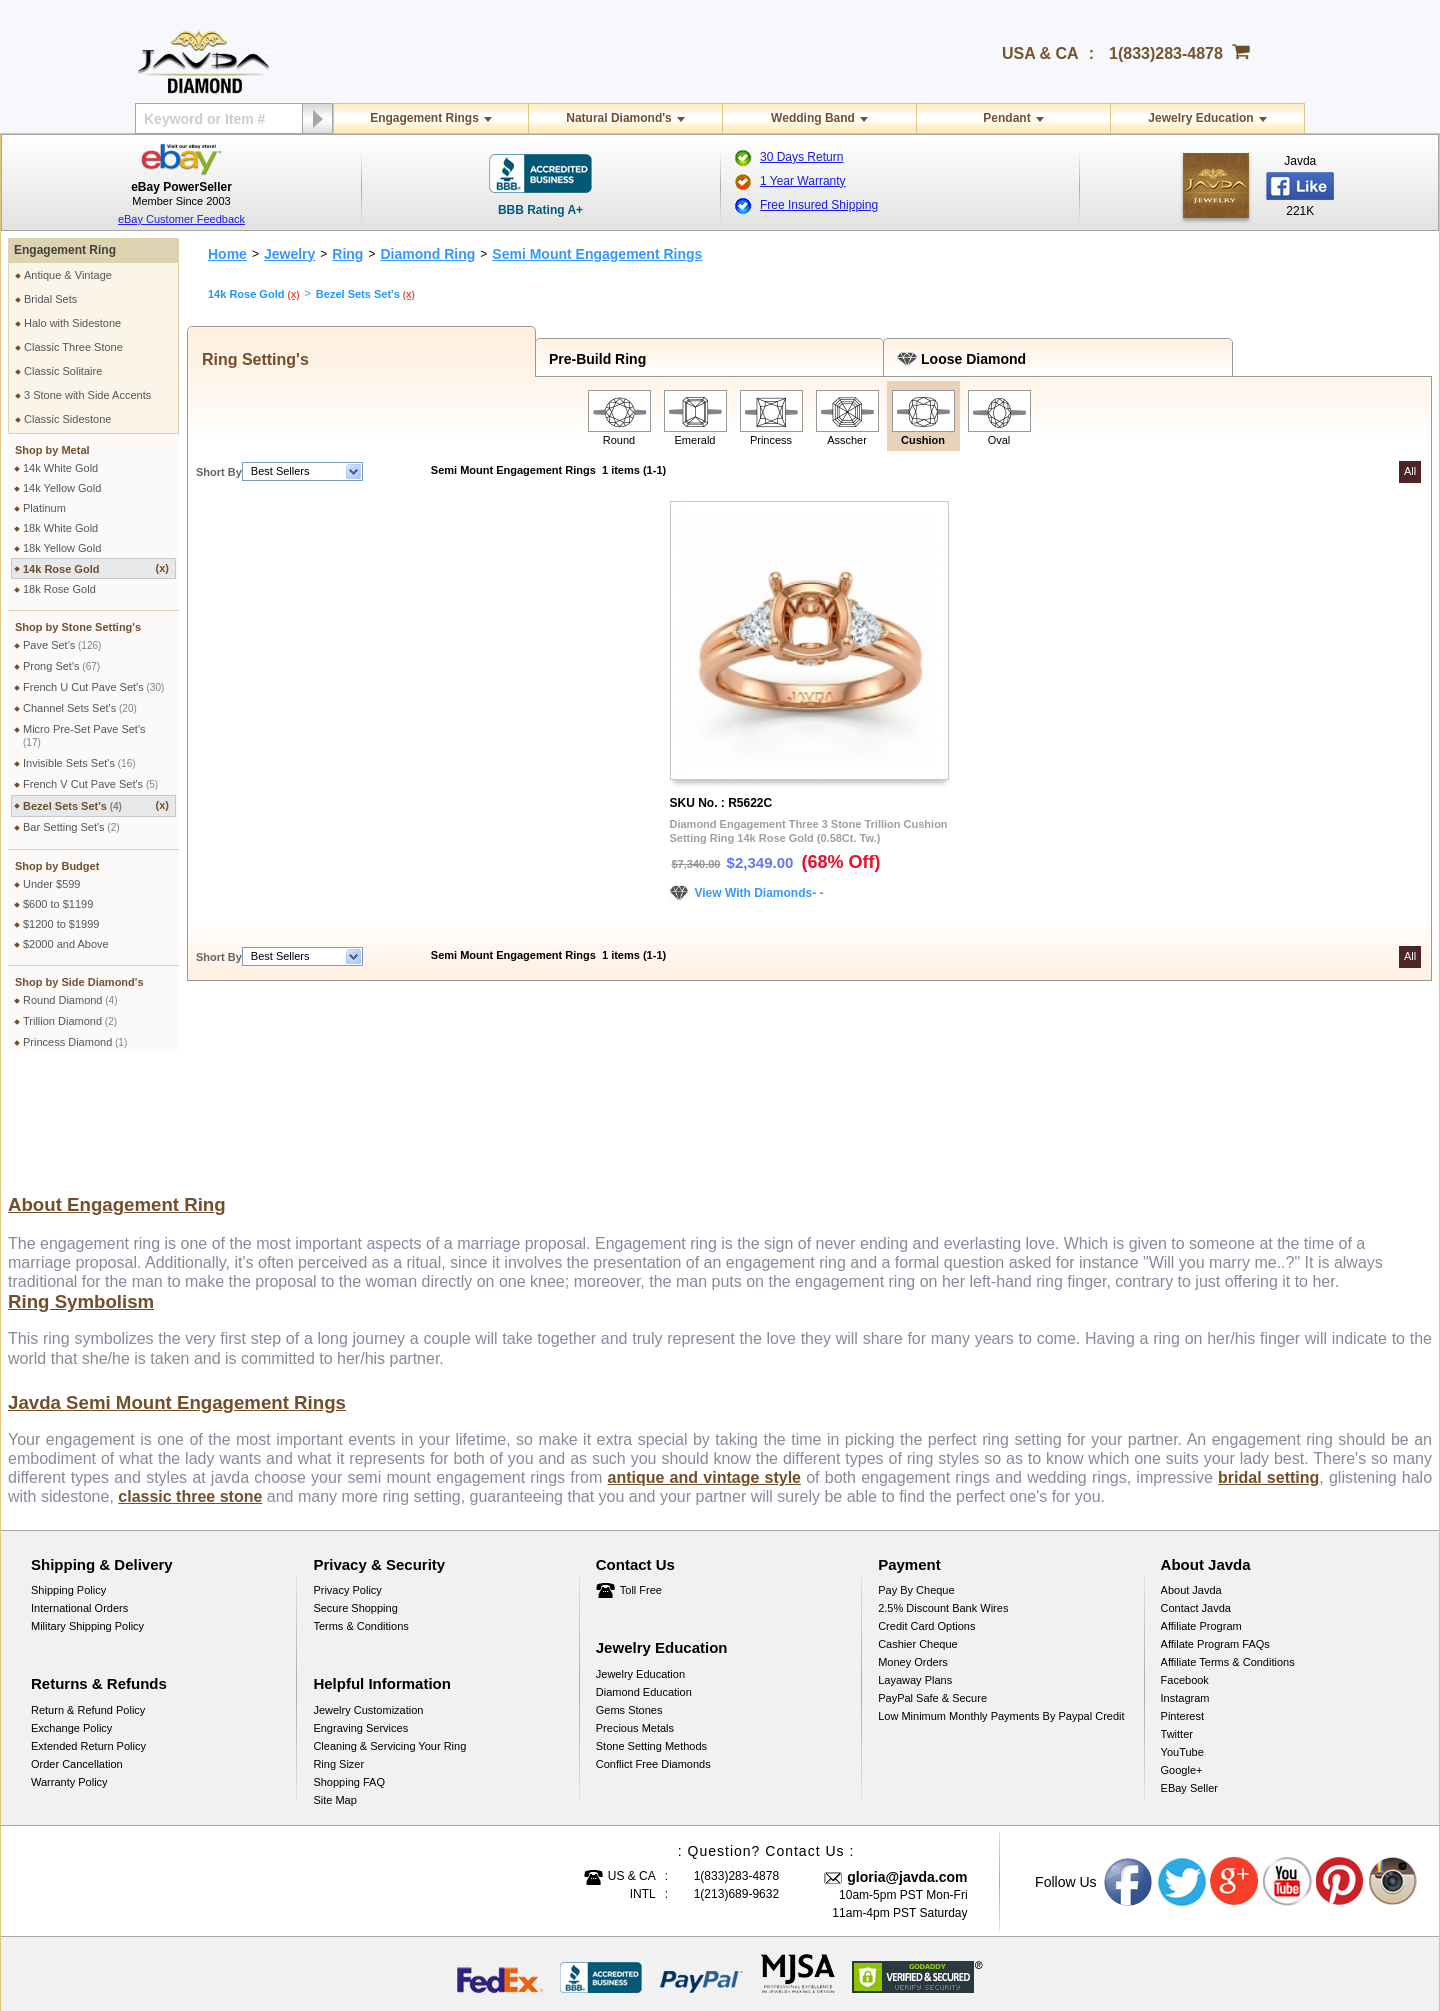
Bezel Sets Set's (96, 805)
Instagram (1185, 1595)
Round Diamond (70, 1000)
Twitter (1177, 1631)
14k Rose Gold (96, 568)
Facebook (1185, 1577)
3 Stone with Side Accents (87, 395)
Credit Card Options (926, 1523)
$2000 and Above (66, 944)
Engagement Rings (424, 118)
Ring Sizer (338, 1661)
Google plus (1235, 1779)
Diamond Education (644, 1589)
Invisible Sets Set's (79, 763)
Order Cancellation (77, 1661)
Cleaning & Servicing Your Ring (389, 1643)
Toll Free (641, 1487)
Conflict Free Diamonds (653, 1661)
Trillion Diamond (70, 1021)
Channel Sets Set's (80, 708)
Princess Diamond (75, 1042)
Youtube (1288, 1779)
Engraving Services (360, 1625)
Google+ (1182, 1667)
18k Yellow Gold (62, 548)
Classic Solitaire (63, 371)
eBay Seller (1189, 1685)
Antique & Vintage (68, 275)
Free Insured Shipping (819, 205)
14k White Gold (60, 468)
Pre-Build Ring (593, 359)
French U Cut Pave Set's (93, 687)
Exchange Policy (71, 1625)
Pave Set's (62, 645)
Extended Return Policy (88, 1643)
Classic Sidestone (67, 419)
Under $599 (52, 884)
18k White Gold (60, 528)
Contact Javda (1196, 1505)
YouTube (1182, 1649)
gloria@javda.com (907, 1774)
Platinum (44, 508)
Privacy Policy (347, 1487)
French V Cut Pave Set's (90, 784)
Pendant (1006, 118)
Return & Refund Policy (88, 1607)
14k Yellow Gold (62, 488)
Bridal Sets (50, 299)
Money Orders (913, 1559)
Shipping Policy (68, 1487)
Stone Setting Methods (651, 1643)
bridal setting (1268, 1374)
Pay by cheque (916, 1487)
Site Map (334, 1697)
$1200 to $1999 (61, 924)
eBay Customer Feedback (181, 219)
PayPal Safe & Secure (932, 1595)
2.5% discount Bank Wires (943, 1505)
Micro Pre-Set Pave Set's (84, 735)
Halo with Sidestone (72, 323)
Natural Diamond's (619, 118)
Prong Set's (61, 666)
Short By (219, 472)
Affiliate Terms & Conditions (1228, 1559)
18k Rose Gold (59, 589)
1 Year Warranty (803, 181)
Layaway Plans (915, 1577)
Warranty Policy (69, 1679)
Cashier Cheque (918, 1541)
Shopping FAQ (349, 1679)
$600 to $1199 (58, 904)
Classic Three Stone (73, 347)
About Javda (1191, 1487)
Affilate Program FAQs (1215, 1541)
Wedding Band (813, 118)
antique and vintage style (705, 1374)
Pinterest (1182, 1613)
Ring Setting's (251, 359)
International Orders (79, 1505)
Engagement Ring (65, 250)
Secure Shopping (355, 1505)
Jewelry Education (1200, 118)
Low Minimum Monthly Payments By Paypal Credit (1001, 1613)
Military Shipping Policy (87, 1523)
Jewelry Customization (368, 1607)
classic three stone (190, 1393)
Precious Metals (635, 1625)
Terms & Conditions (360, 1523)
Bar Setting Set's (71, 827)
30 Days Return (801, 157)
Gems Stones (629, 1607)
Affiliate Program (1201, 1523)
